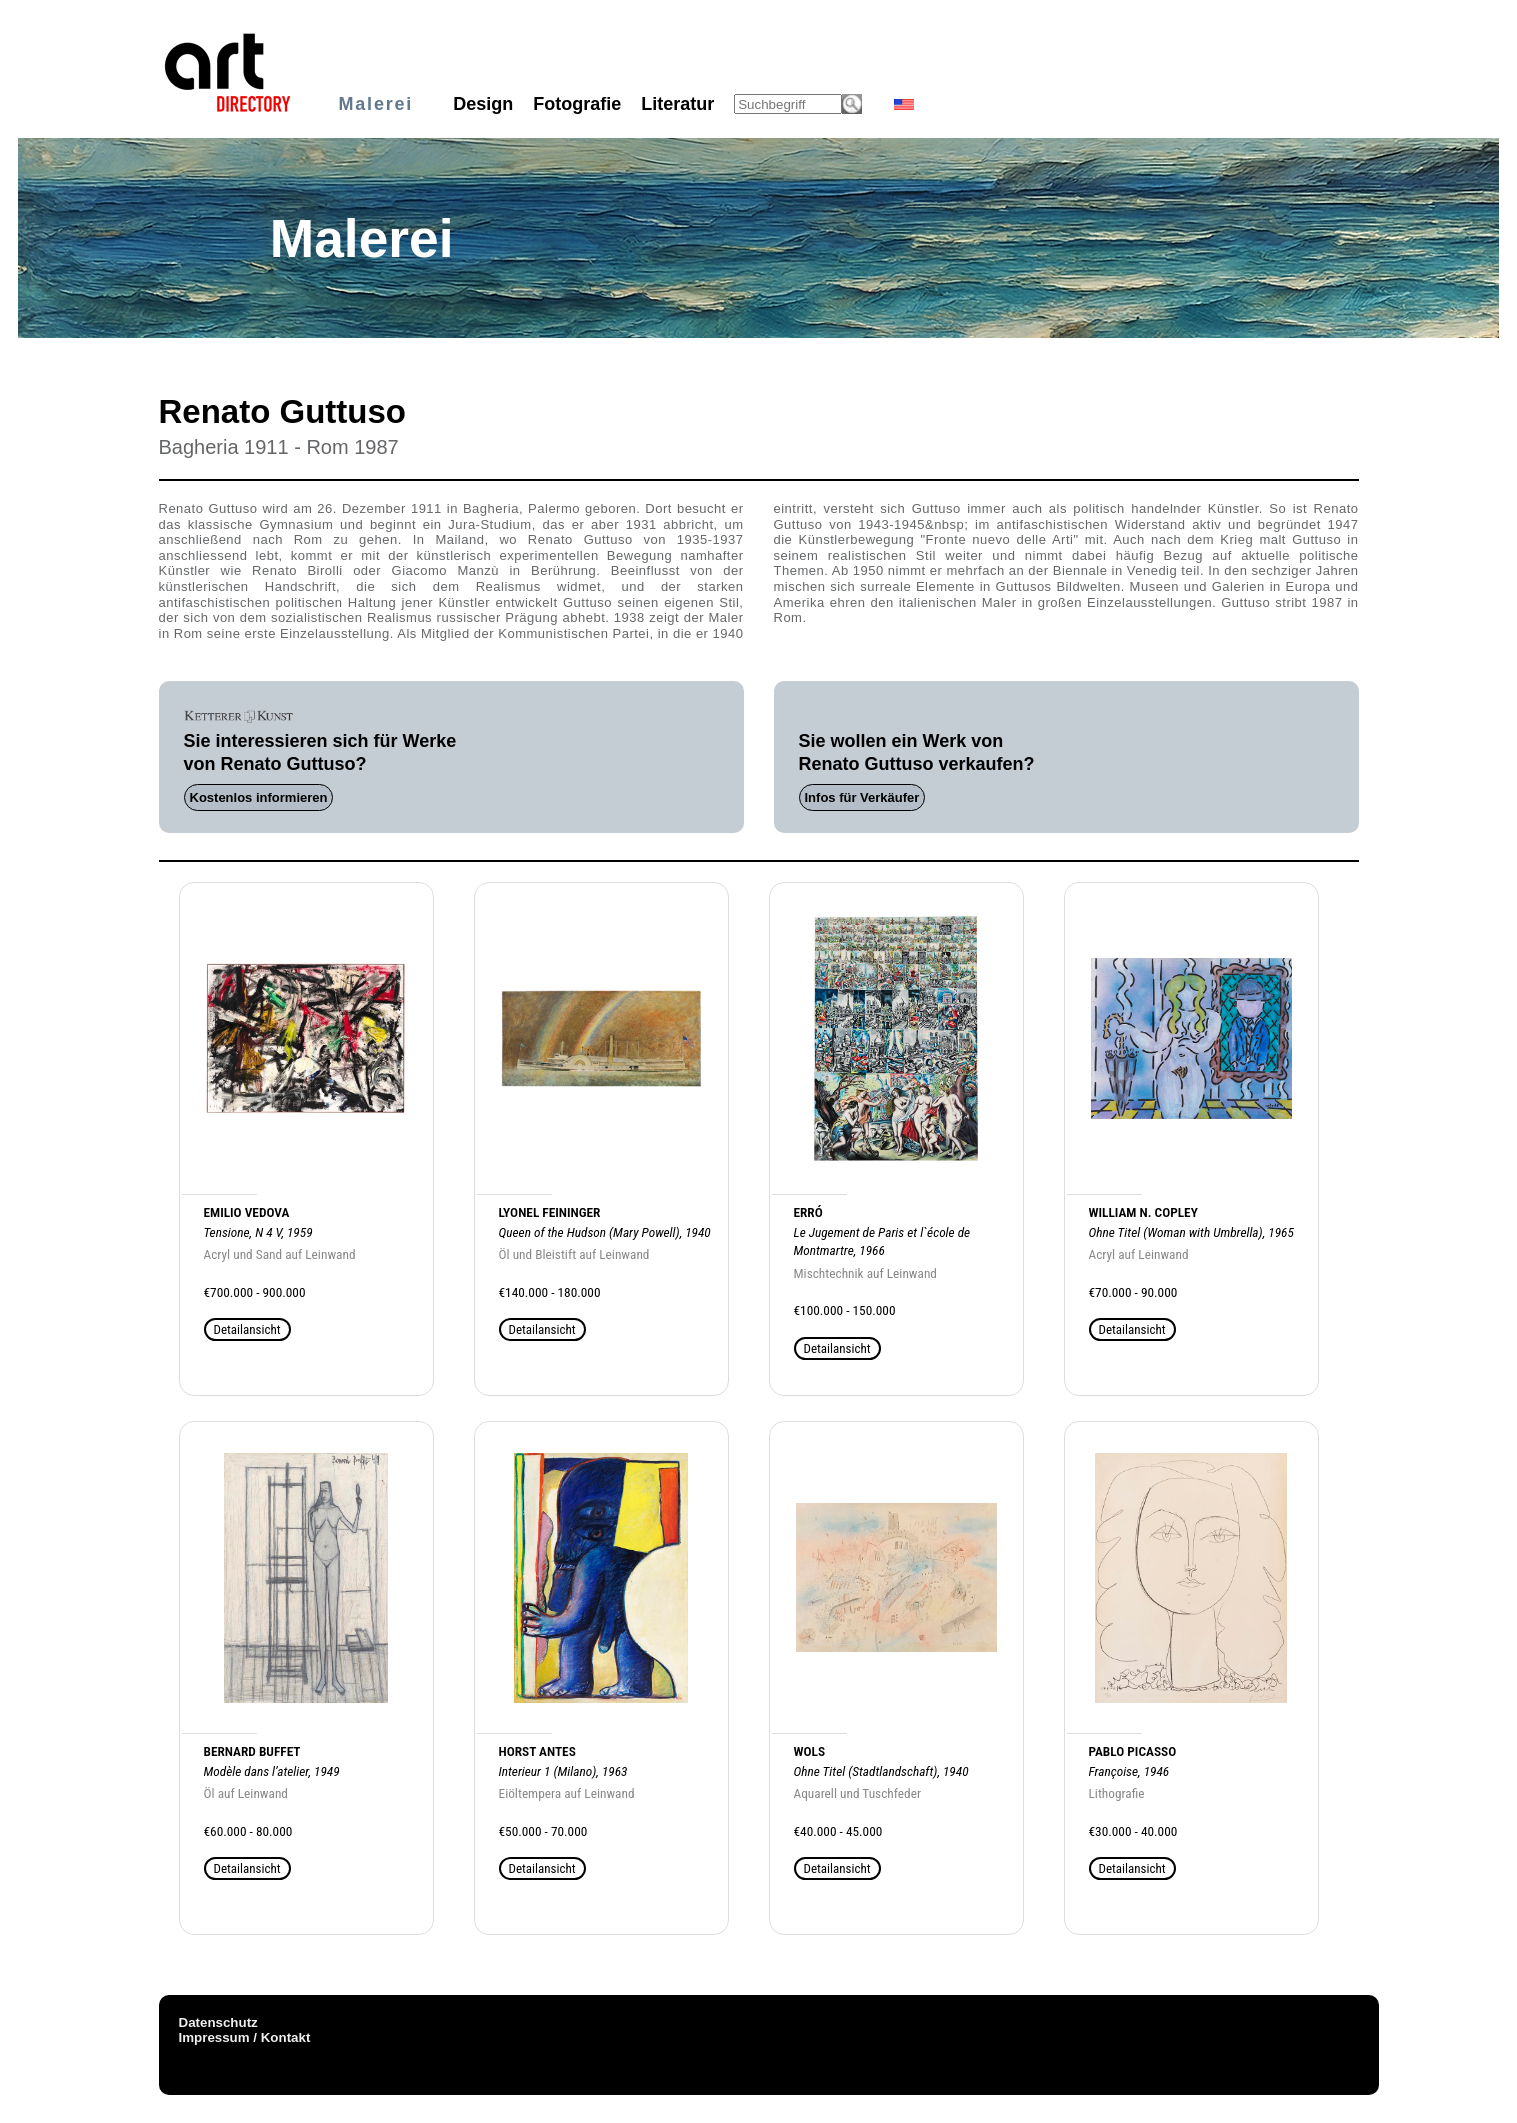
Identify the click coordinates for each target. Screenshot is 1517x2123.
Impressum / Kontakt (245, 2037)
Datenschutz (218, 2022)
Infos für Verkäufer (862, 797)
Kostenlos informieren (259, 797)
